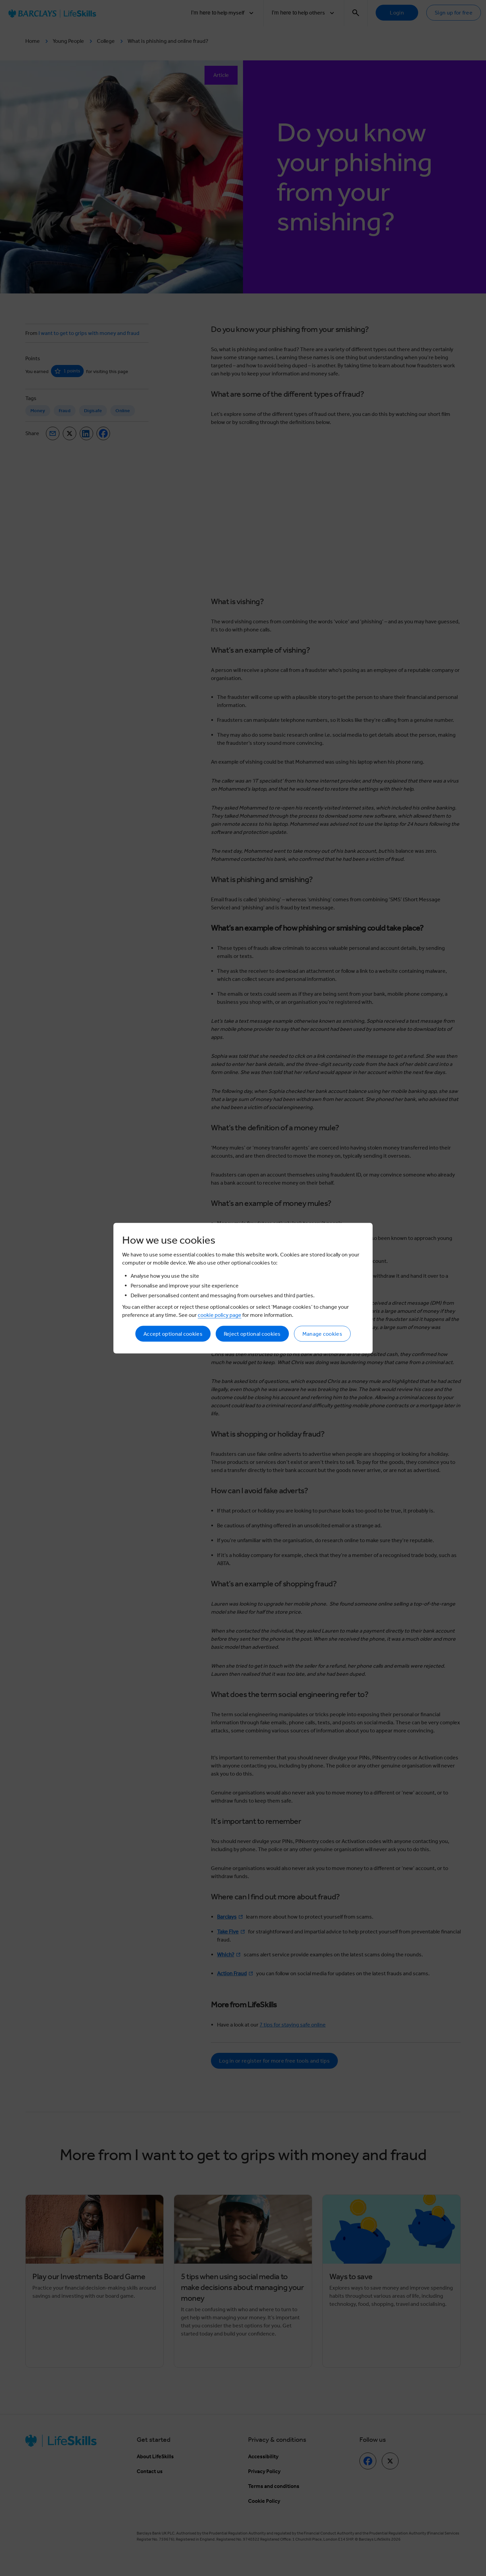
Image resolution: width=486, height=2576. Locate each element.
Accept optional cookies (172, 1333)
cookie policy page (219, 1314)
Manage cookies (322, 1333)
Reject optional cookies (252, 1333)
